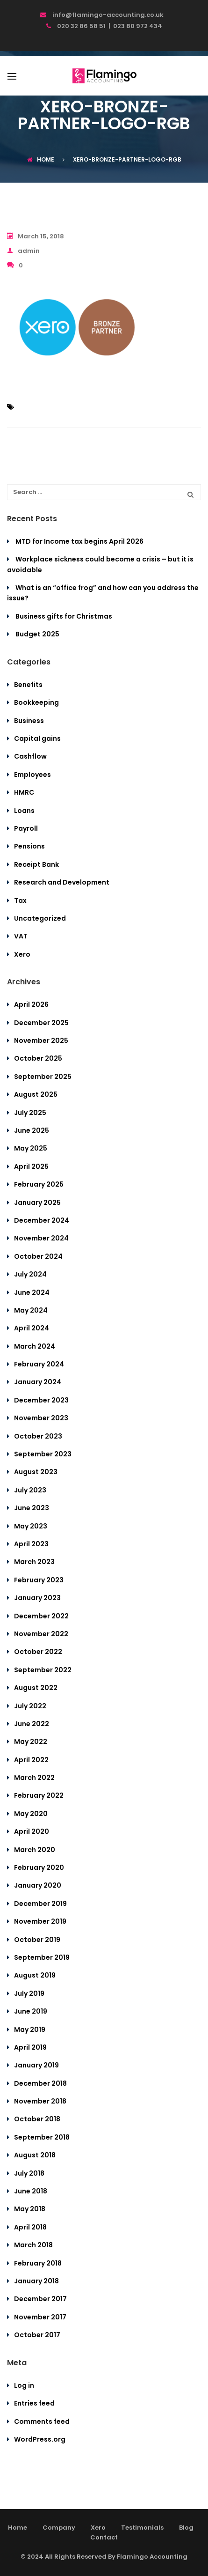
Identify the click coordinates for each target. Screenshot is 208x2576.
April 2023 (31, 1544)
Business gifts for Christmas (63, 616)
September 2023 (43, 1454)
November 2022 (41, 1634)
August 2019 (35, 1975)
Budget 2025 (37, 634)
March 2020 (34, 1849)
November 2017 (40, 2317)
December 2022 (41, 1616)
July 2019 (29, 1993)
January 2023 (37, 1597)
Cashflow (30, 756)
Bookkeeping (36, 702)
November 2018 (40, 2101)
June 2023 (31, 1508)
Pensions (29, 846)
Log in (24, 2385)
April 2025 (31, 1166)
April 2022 (31, 1759)
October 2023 (38, 1436)
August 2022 (35, 1687)
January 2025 (37, 1202)
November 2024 (41, 1238)
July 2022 (30, 1706)
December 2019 (40, 1903)
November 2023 (41, 1418)
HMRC (24, 792)
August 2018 (35, 2155)
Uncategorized (40, 918)
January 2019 (36, 2065)
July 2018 (29, 2173)
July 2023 (30, 1490)
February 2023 (39, 1580)
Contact (104, 2537)
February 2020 (39, 1867)
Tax (20, 900)
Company (59, 2527)
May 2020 (31, 1813)
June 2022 (31, 1723)
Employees (32, 774)
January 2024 (37, 1382)
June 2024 (32, 1292)
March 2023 (34, 1561)
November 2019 (40, 1921)
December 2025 (41, 1022)
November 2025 (41, 1040)
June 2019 (30, 2011)
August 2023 (35, 1471)
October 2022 (38, 1651)
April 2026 (31, 1004)
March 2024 (34, 1346)
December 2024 (41, 1220)
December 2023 (41, 1400)
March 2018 (33, 2245)
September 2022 (43, 1670)
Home (40, 159)
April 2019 (30, 2047)
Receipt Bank (36, 864)
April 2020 (31, 1831)
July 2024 (30, 1274)
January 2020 (37, 1885)
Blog (186, 2527)
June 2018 (30, 2191)
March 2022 (34, 1777)
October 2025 (38, 1058)
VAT (21, 936)
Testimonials (142, 2527)
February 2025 (39, 1184)
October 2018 (37, 2119)
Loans (24, 810)
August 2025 (35, 1094)
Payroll (26, 828)
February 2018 (38, 2263)
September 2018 (42, 2137)
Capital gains (37, 738)
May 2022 (30, 1741)
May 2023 (30, 1526)
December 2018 (40, 2083)
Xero (22, 954)
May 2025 (30, 1148)
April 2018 (30, 2227)
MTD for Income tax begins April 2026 (79, 541)
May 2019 (29, 2029)
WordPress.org (39, 2439)
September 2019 (42, 1957)
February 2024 (39, 1364)
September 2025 (43, 1076)
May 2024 (31, 1310)
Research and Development (61, 882)
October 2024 (38, 1256)
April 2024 (31, 1328)
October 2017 (37, 2335)
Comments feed (42, 2421)
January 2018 (36, 2281)
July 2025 (30, 1112)
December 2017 (40, 2298)
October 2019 (37, 1939)
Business (29, 720)
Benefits (28, 684)
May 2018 (29, 2209)
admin (23, 250)
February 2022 (39, 1795)
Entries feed (34, 2403)
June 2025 (31, 1130)
